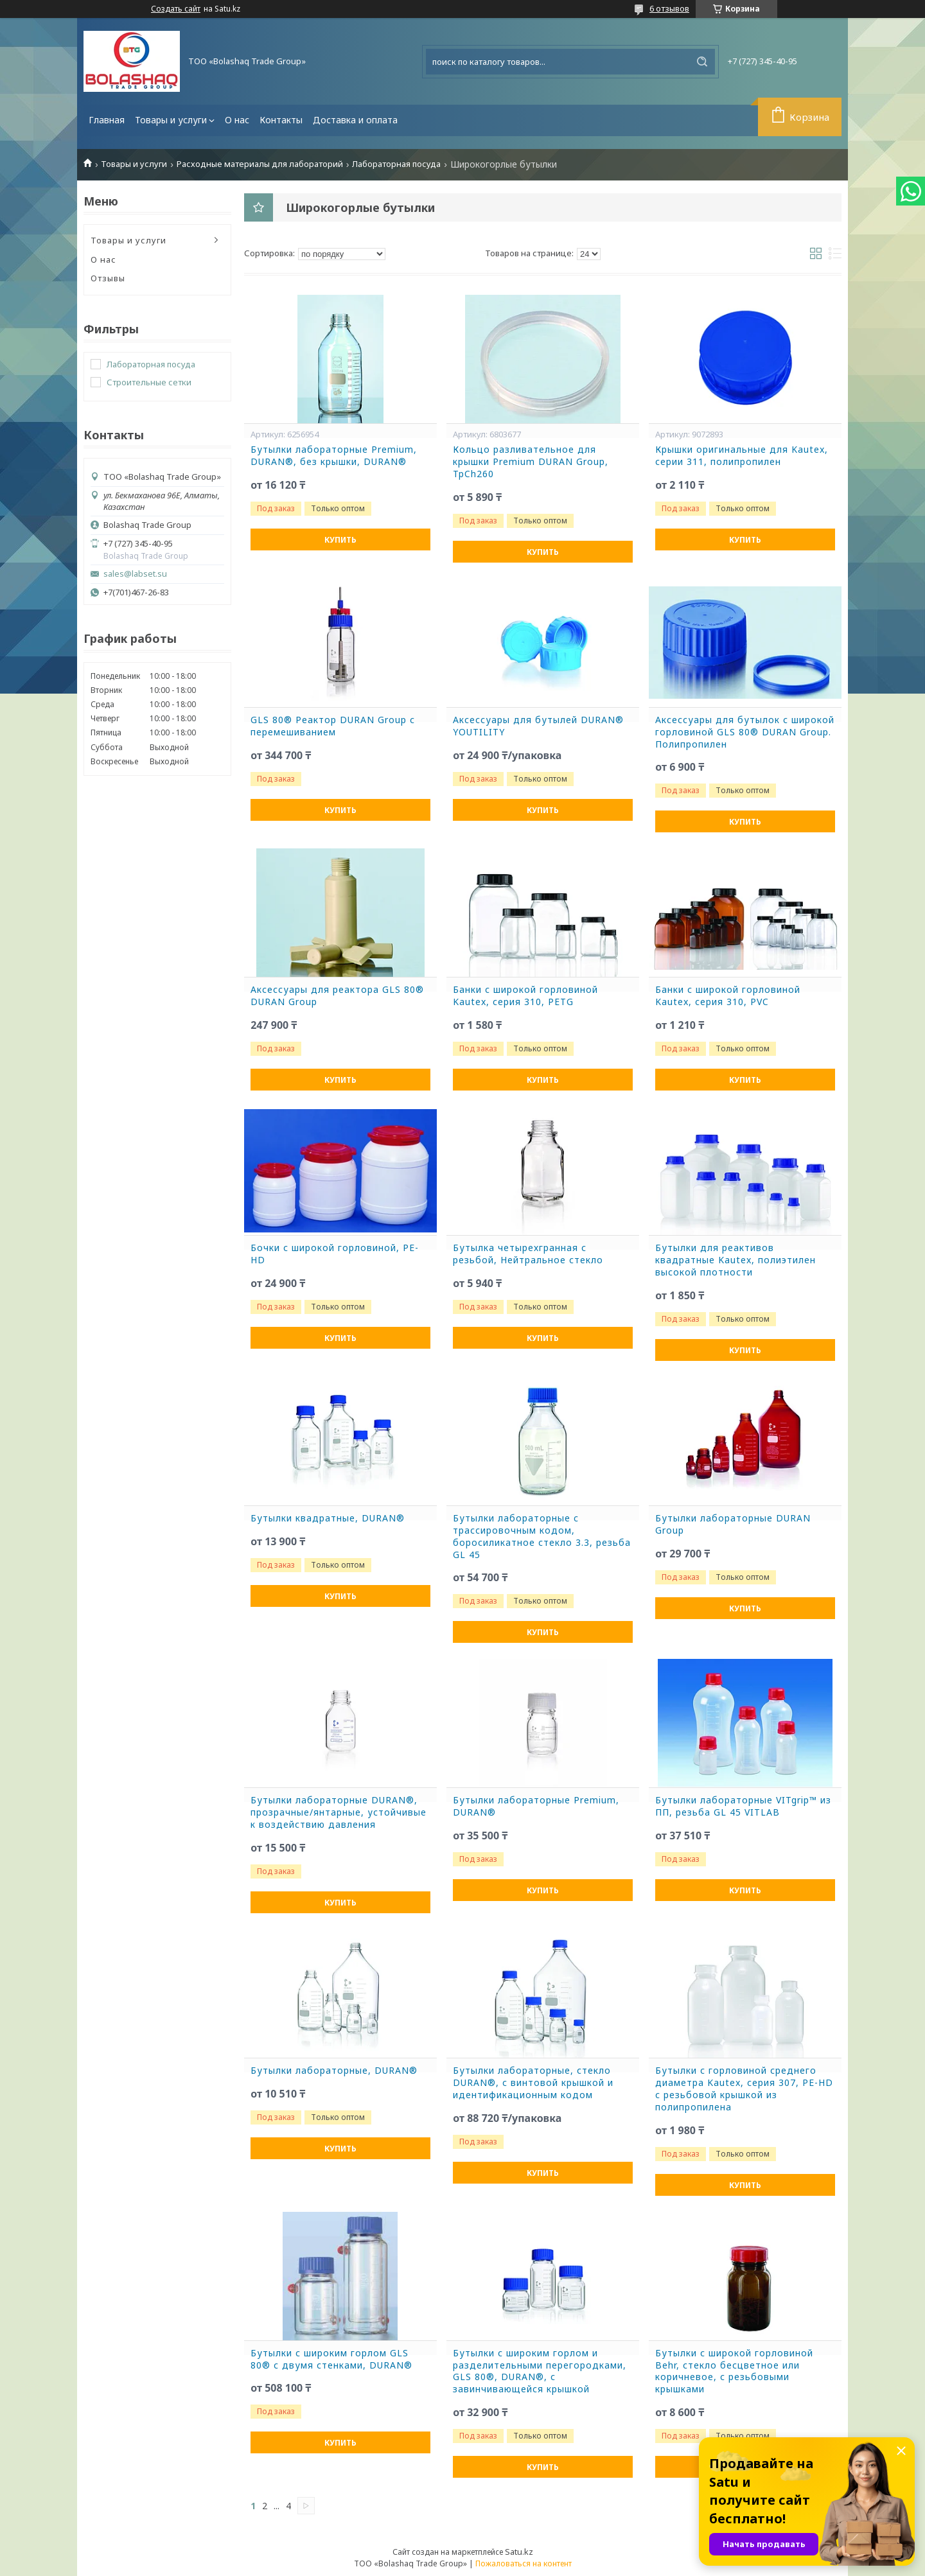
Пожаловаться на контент (523, 2563)
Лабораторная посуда (396, 164)
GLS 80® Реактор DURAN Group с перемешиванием (333, 726)
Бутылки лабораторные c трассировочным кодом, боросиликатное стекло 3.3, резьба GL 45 (542, 1536)
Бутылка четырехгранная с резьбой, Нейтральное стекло (528, 1254)
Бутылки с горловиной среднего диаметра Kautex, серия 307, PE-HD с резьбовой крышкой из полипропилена (744, 2089)
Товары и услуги (171, 120)
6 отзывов (669, 8)
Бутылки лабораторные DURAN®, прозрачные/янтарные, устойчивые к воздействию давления (339, 1812)
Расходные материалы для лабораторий (260, 164)
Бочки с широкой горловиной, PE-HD (335, 1254)
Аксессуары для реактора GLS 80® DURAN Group (337, 996)
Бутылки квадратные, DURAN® (328, 1518)
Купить (340, 539)
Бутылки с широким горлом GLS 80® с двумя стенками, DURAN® (331, 2359)
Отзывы (108, 278)
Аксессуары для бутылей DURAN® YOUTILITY (538, 726)
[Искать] (702, 61)
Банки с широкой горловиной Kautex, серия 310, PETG (525, 996)
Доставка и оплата (355, 120)
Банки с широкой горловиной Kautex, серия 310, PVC (727, 996)
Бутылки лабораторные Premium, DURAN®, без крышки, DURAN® (334, 456)
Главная (107, 120)
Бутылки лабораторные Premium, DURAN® (536, 1806)
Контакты (281, 120)
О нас (237, 120)
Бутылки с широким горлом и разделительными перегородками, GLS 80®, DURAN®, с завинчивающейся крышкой (539, 2371)
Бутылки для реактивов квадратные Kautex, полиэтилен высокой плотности (735, 1260)
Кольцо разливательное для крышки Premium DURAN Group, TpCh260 (530, 462)
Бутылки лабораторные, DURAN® (334, 2070)
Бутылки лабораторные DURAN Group (733, 1524)
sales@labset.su (135, 573)
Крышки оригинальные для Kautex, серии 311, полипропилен (741, 456)
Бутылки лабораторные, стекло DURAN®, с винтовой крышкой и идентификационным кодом (533, 2083)
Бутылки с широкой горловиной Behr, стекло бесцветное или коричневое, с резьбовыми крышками (734, 2371)
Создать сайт (175, 8)
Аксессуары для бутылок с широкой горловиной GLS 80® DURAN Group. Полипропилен (744, 732)
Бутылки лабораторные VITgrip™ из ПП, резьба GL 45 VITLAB (743, 1806)
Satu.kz (519, 2551)
